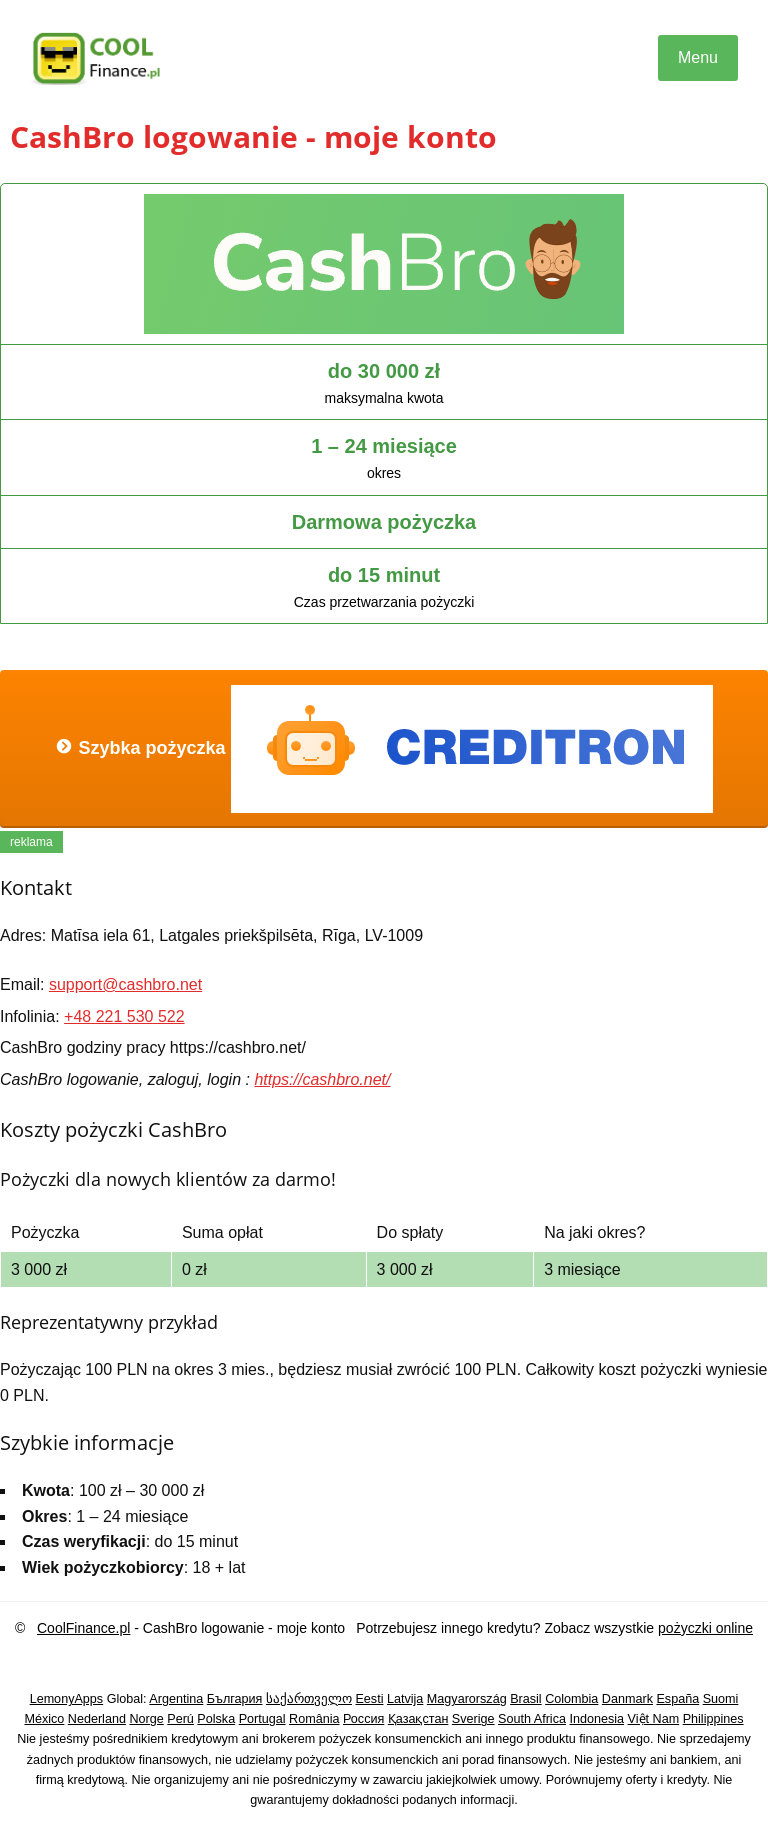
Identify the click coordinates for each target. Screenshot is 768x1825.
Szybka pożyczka (383, 749)
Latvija (405, 1699)
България (235, 1699)
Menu (698, 57)
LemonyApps (67, 1699)
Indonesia (596, 1719)
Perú (180, 1719)
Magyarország (467, 1699)
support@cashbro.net (125, 984)
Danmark (627, 1699)
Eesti (369, 1699)
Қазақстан (418, 1719)
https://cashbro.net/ (322, 1079)
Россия (363, 1719)
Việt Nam (654, 1719)
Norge (146, 1719)
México (44, 1719)
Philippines (713, 1719)
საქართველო (309, 1699)
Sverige (473, 1719)
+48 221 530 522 (124, 1016)
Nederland (97, 1719)
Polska (216, 1719)
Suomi (721, 1699)
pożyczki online (705, 1628)
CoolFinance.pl (83, 1628)
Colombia (571, 1699)
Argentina (176, 1699)
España (677, 1699)
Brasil (526, 1699)
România (314, 1719)
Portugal (262, 1719)
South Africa (532, 1719)
